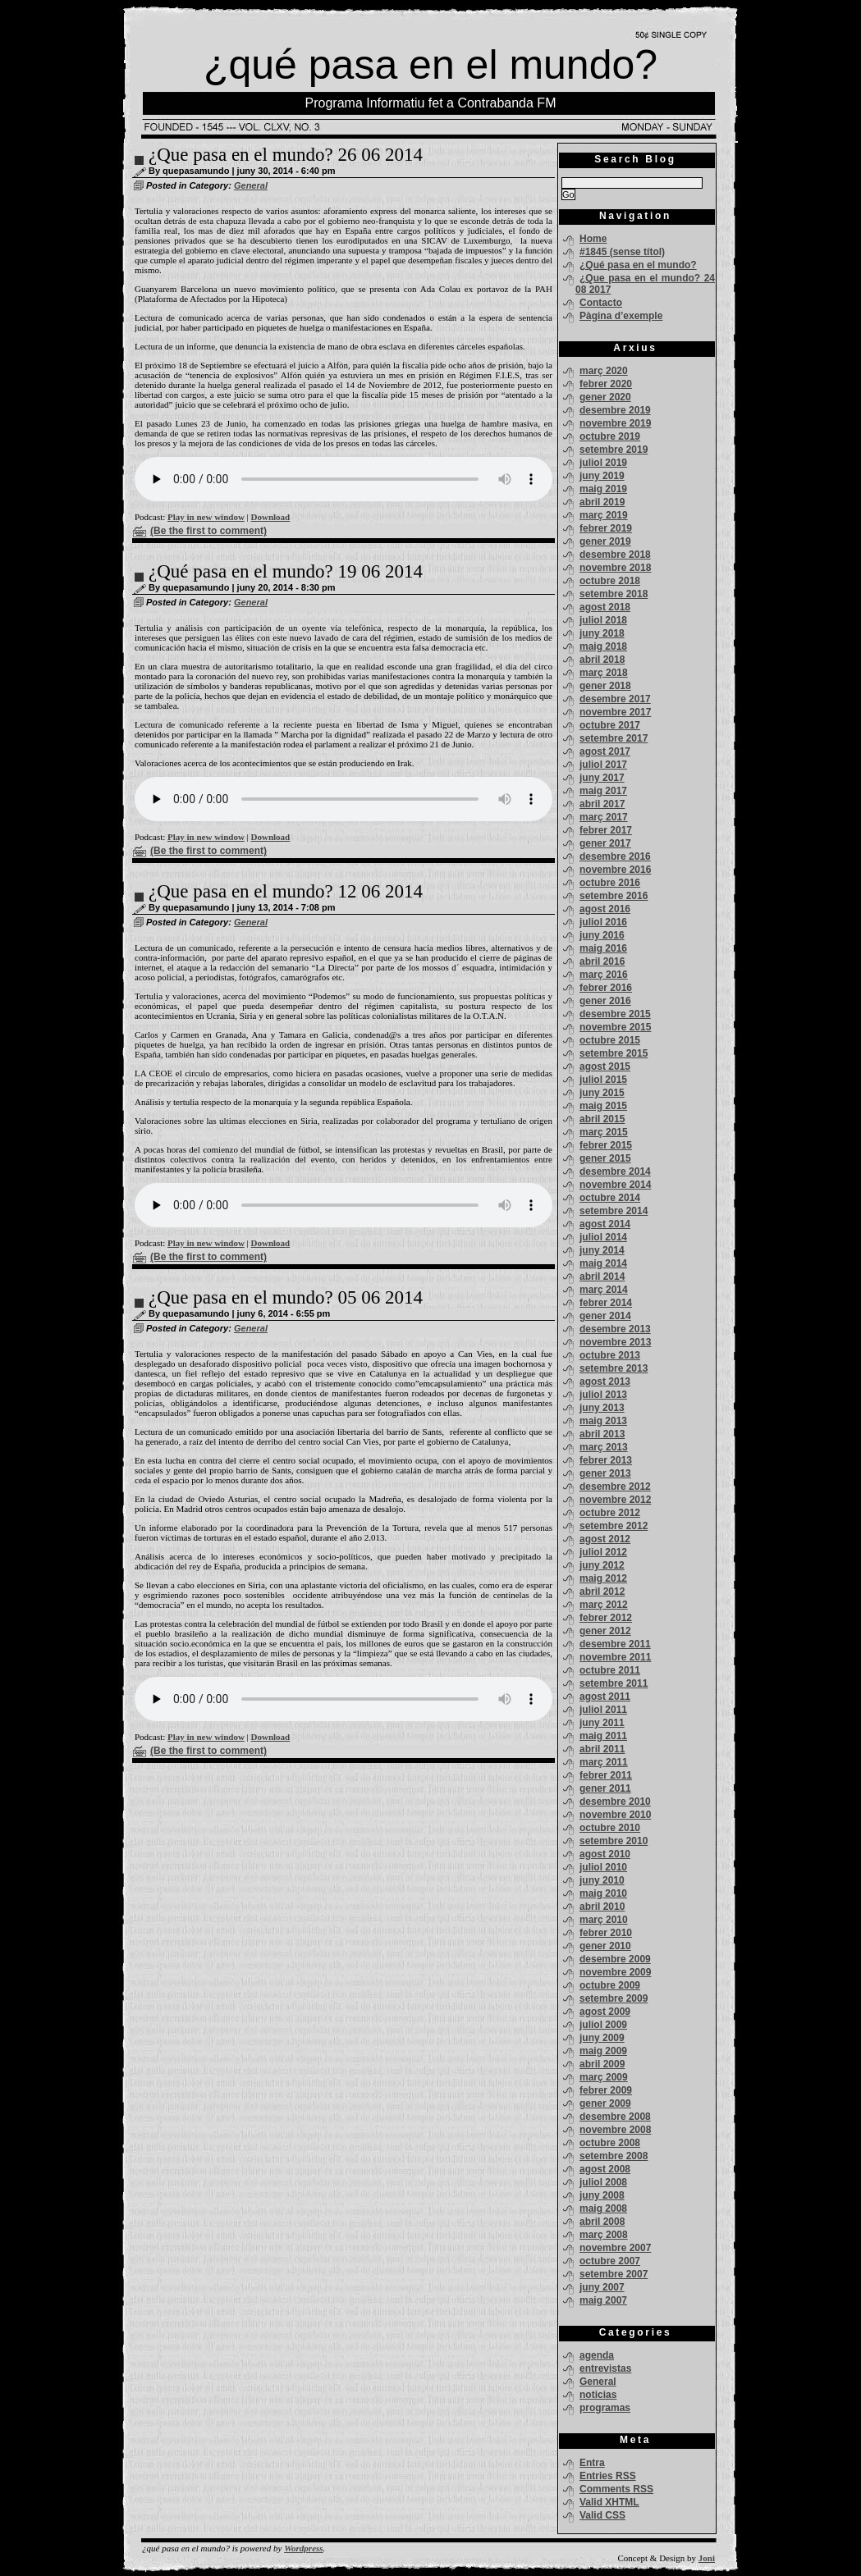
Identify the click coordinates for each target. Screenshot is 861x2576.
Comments (616, 2489)
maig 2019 (603, 489)
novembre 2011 (615, 1657)
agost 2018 (604, 607)
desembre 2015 (615, 1014)
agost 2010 (604, 1854)
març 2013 (603, 1447)
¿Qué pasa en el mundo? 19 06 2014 (286, 571)
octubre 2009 (609, 1985)
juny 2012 (602, 1565)
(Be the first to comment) (208, 531)
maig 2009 (603, 2051)
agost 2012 (604, 1539)
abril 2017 (602, 804)
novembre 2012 (615, 1499)
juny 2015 (602, 1092)
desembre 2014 (615, 1171)
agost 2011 (604, 1696)
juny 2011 (602, 1723)
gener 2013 (605, 1473)
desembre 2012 (615, 1486)
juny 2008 (602, 2195)
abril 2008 (602, 2221)
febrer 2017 (605, 830)
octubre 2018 (609, 581)
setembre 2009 (613, 1998)
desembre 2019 (615, 410)
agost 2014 (604, 1224)
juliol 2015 (603, 1079)
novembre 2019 (615, 423)
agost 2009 (604, 2011)
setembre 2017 (613, 738)
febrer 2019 (605, 528)
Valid (609, 2502)
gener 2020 (605, 397)
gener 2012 (605, 1631)
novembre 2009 (615, 1972)
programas (604, 2408)
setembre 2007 (613, 2274)
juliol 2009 (603, 2024)
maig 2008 (603, 2208)
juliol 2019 (603, 462)
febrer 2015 (605, 1145)
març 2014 (603, 1289)
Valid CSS (602, 2515)
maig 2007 (603, 2300)
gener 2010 (605, 1946)
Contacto (600, 302)
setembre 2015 (613, 1053)
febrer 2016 (605, 987)
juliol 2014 (603, 1237)
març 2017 (603, 817)
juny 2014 (602, 1250)
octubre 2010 (609, 1828)
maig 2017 (603, 791)
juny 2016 (602, 935)
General (251, 185)
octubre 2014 (609, 1198)
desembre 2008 (615, 2116)
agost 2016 (604, 909)
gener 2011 (605, 1788)
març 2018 (603, 672)
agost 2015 (604, 1066)
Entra (592, 2463)
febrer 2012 (605, 1618)
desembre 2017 (615, 699)
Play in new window (206, 517)
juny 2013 (602, 1408)
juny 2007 (602, 2287)
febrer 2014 (605, 1303)
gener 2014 (605, 1316)
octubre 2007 (609, 2261)
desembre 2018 (615, 554)
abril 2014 (602, 1276)
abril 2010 (602, 1906)
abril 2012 (602, 1591)
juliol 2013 (603, 1394)
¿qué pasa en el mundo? (430, 65)
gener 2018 (605, 686)
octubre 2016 (609, 882)
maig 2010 (603, 1893)
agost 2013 (604, 1381)
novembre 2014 (615, 1184)
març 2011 (603, 1762)
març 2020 (603, 371)
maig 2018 (603, 646)
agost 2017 (604, 751)
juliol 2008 (603, 2182)
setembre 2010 (613, 1841)
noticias (597, 2394)
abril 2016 (602, 961)
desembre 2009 (615, 1959)
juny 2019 (602, 476)
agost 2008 (604, 2169)
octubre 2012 (609, 1513)
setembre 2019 (613, 449)
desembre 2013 (615, 1329)
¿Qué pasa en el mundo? (638, 265)
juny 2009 (602, 2038)
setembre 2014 (613, 1211)
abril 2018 (602, 659)
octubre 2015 (609, 1040)
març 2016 (603, 974)
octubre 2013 (609, 1355)
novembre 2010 (615, 1814)
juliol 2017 (603, 764)
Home (593, 238)
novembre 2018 (615, 567)
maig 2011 (603, 1736)
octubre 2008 (609, 2143)
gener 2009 (605, 2103)
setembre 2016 (613, 896)
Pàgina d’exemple (620, 316)
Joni (706, 2558)
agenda (596, 2355)
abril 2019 (602, 502)
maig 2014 (603, 1263)
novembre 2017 (615, 712)
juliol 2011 (603, 1709)
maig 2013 (603, 1421)
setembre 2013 (613, 1368)
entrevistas (605, 2368)
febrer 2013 (605, 1460)
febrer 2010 (605, 1933)
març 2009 (603, 2077)
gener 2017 (605, 843)
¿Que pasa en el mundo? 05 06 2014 (286, 1297)
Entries (607, 2476)
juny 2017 (602, 777)
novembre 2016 (615, 869)
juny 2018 (602, 633)
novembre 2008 (615, 2129)
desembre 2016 (615, 856)
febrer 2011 (605, 1775)
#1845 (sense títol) (622, 252)
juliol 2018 (603, 620)
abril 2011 (602, 1749)
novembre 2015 (615, 1027)
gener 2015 (605, 1158)
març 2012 (603, 1604)
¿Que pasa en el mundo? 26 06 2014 (286, 154)
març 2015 (603, 1132)
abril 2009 (602, 2064)
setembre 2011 (613, 1683)
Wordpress (303, 2548)
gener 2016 (605, 1001)
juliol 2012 (603, 1552)
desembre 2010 (615, 1801)
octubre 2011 (609, 1670)
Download (271, 517)
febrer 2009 (605, 2090)
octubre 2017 (609, 725)
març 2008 (603, 2234)
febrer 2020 (605, 384)
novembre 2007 (615, 2248)
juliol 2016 (603, 922)
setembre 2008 (613, 2156)
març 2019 (603, 515)
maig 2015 (603, 1106)
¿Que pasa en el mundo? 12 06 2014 (286, 891)
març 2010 (603, 1919)
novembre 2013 (615, 1342)
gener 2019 (605, 541)
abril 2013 (602, 1434)
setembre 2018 (613, 594)
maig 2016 (603, 948)
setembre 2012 (613, 1526)
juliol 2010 (603, 1867)
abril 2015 (602, 1119)
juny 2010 (602, 1880)
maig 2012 (603, 1578)
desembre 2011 (615, 1644)
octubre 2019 (609, 436)
